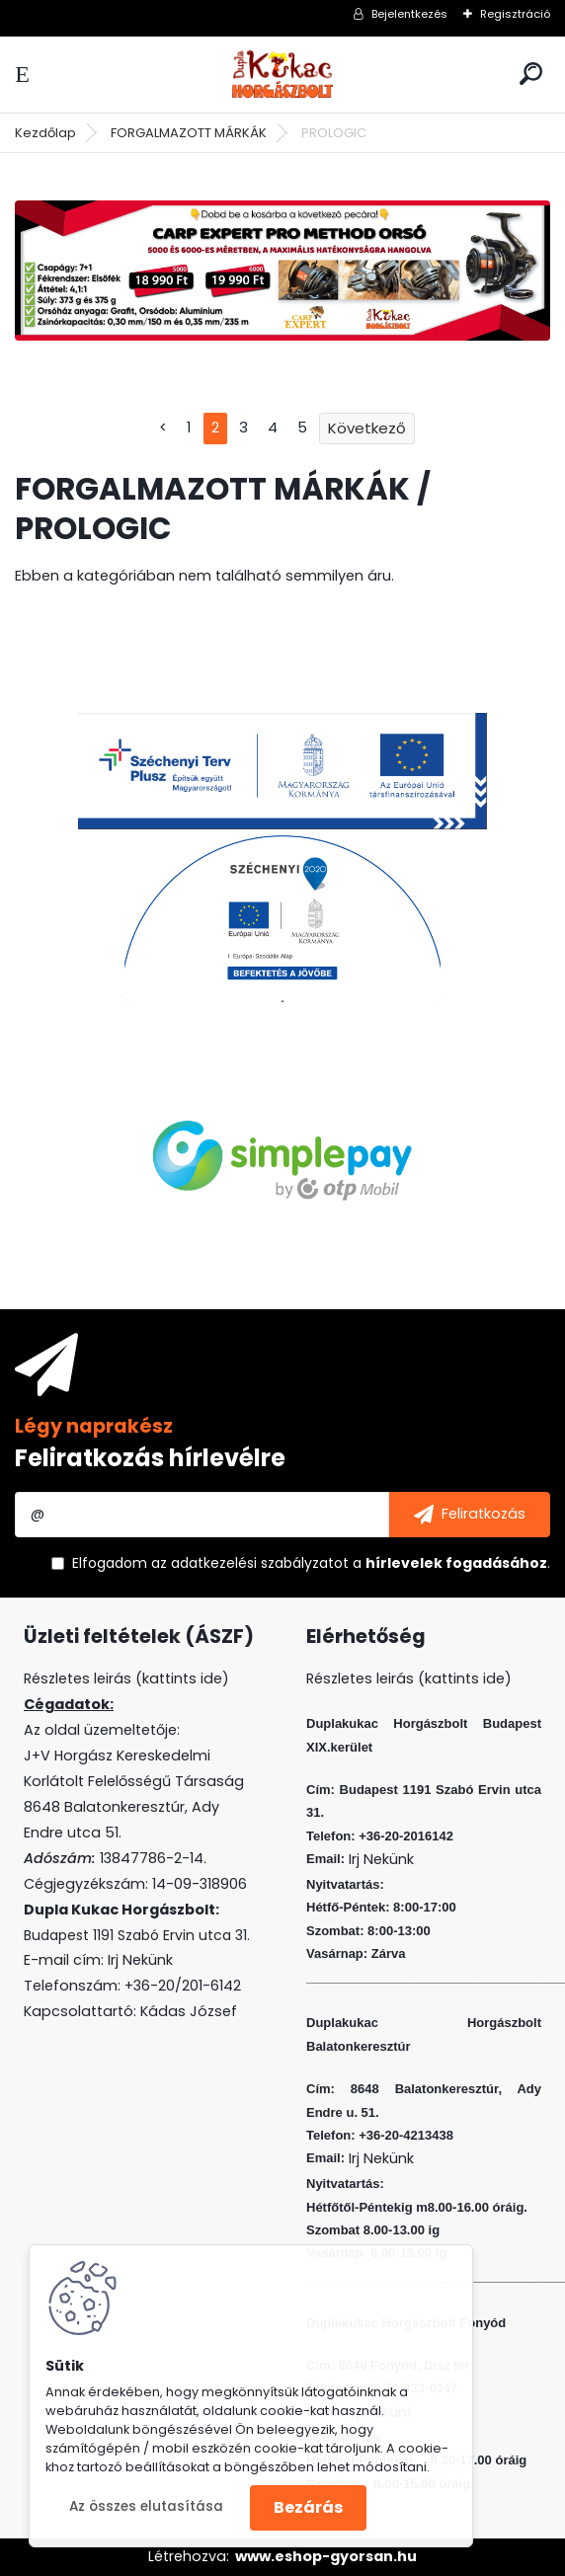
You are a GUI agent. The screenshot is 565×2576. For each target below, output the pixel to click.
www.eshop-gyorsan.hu (326, 2556)
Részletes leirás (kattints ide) (409, 1678)
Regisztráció (515, 14)
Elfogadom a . (311, 1563)
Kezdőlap (45, 132)
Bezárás (308, 2507)
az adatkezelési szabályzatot (250, 1563)
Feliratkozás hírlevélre (150, 1458)
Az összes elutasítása (146, 2506)
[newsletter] (469, 1514)
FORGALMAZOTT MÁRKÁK (189, 132)
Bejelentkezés (409, 14)
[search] (531, 73)
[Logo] (282, 74)
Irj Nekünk (140, 1960)
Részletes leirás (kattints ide (123, 1678)
